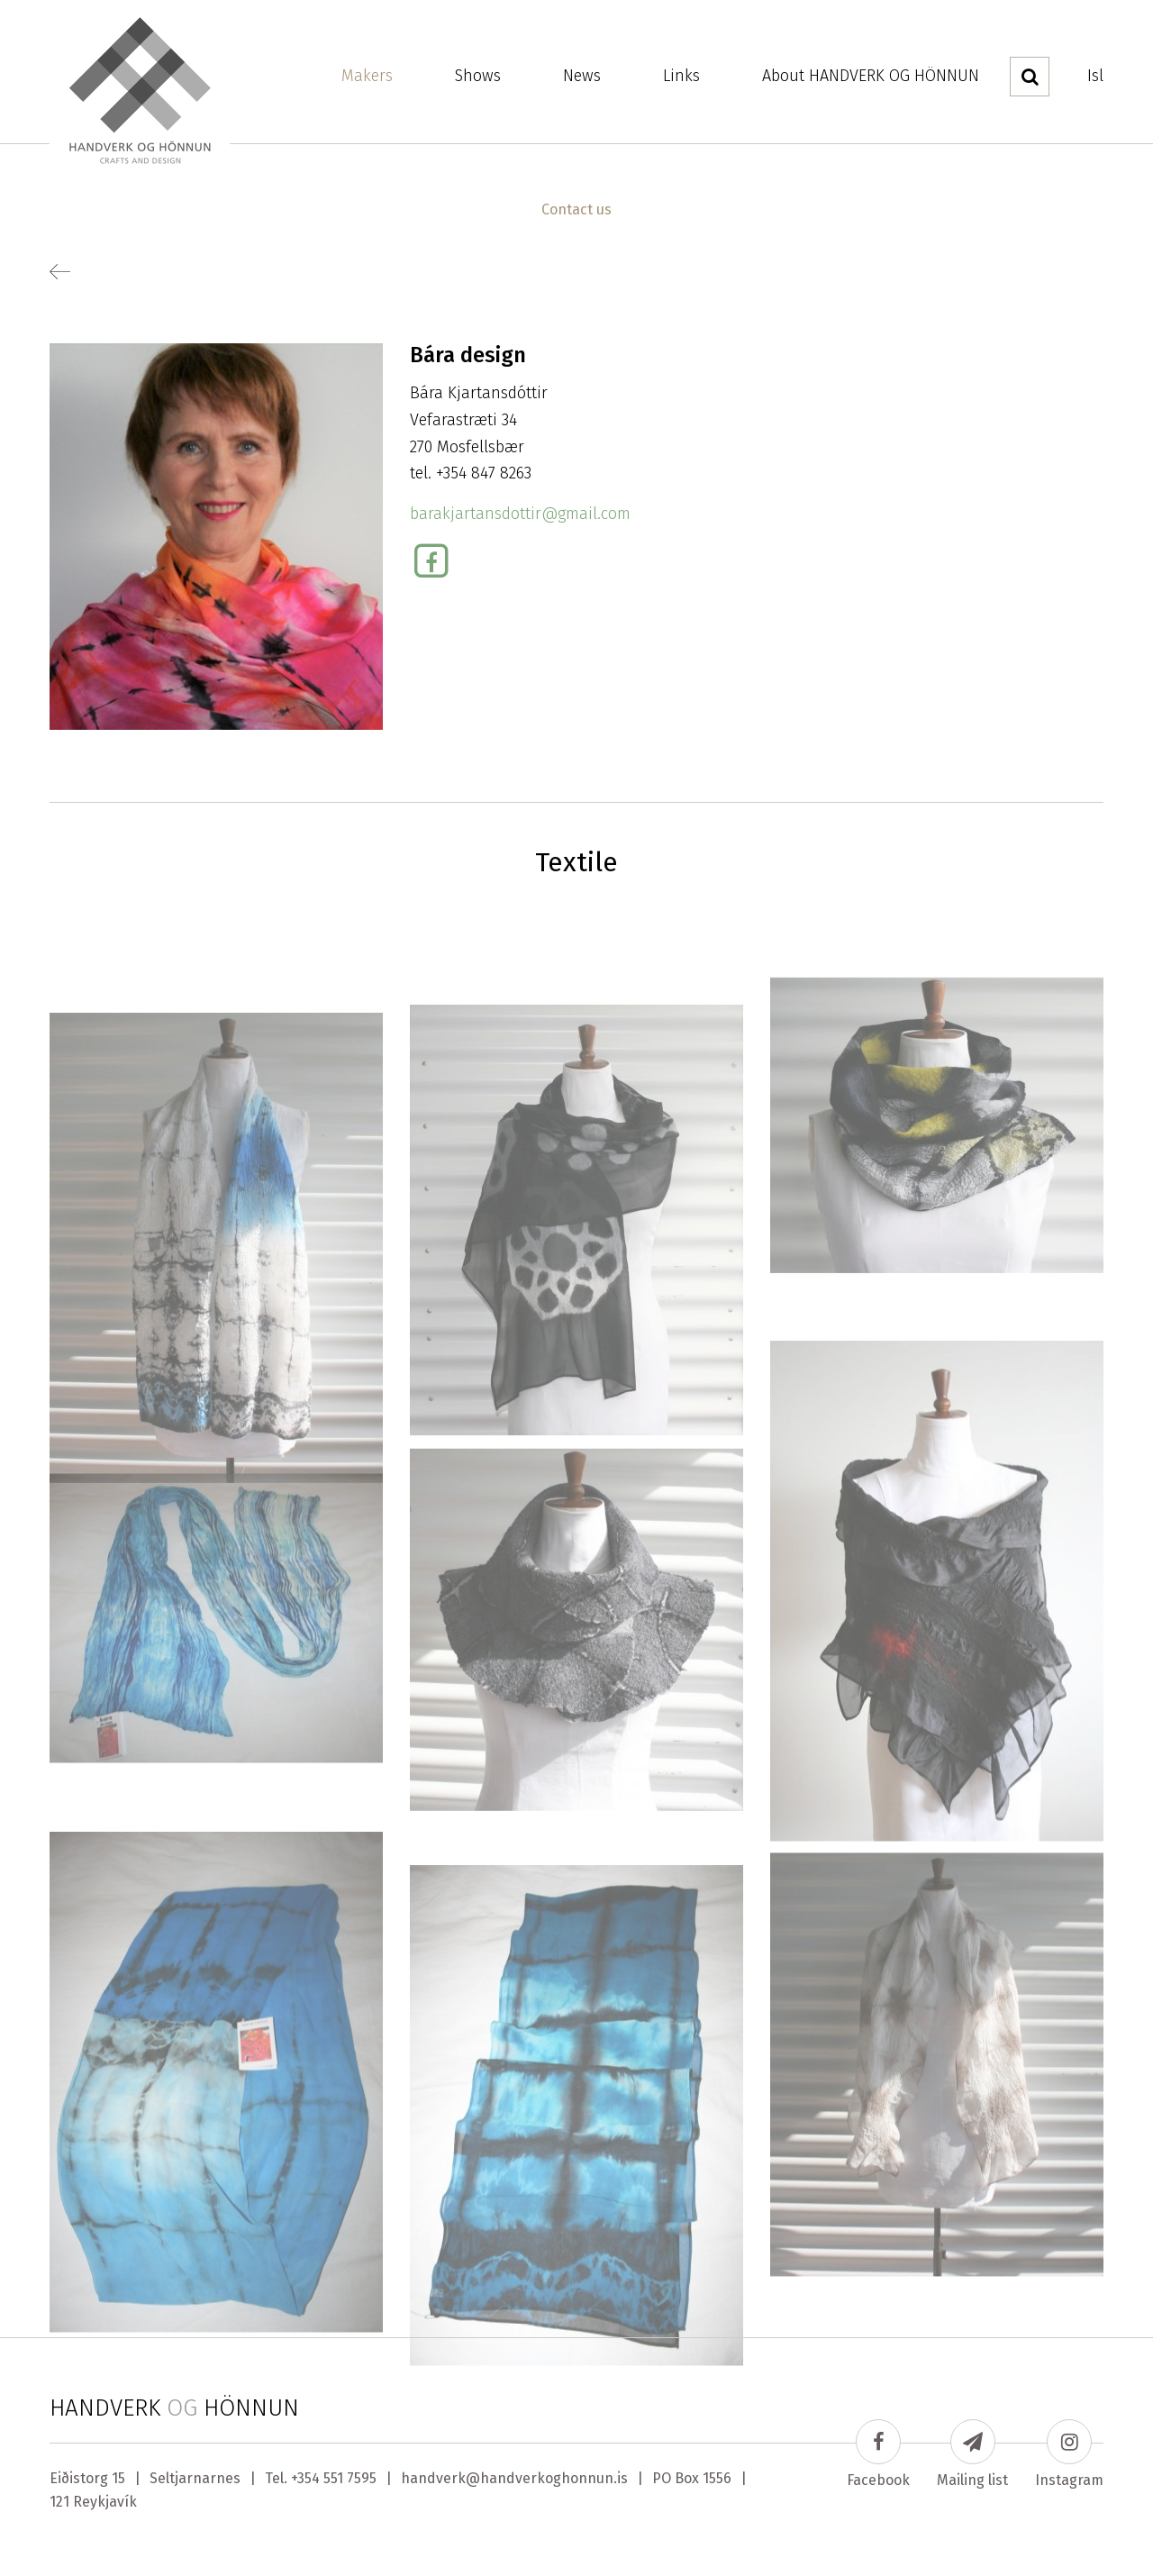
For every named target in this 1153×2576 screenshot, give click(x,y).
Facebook (878, 2454)
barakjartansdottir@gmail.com (520, 513)
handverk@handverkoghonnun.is (514, 2478)
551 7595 (350, 2478)
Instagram (1069, 2454)
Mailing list (972, 2454)
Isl (1095, 76)
